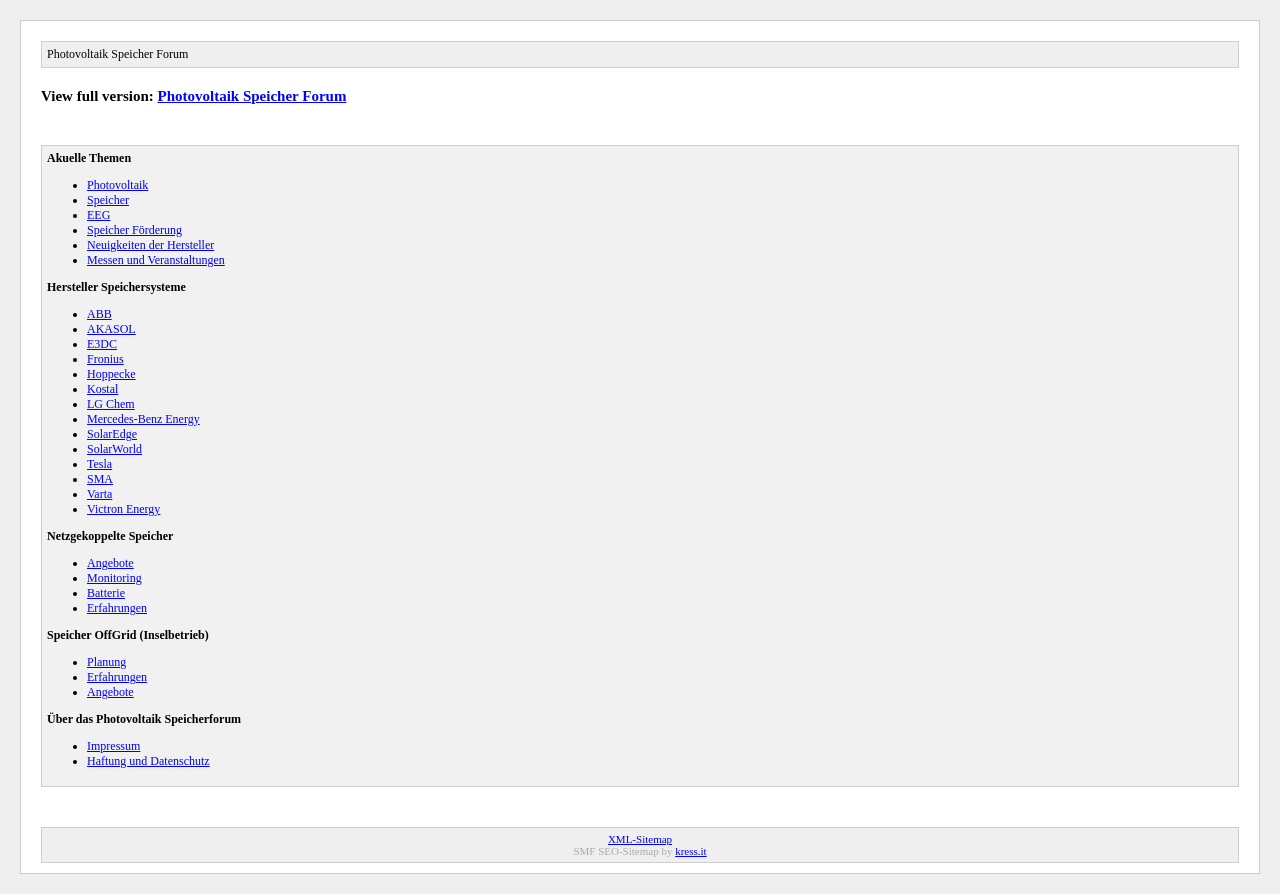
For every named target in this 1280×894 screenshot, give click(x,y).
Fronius (105, 359)
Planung (106, 662)
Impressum (113, 746)
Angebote (110, 563)
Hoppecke (111, 374)
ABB (99, 314)
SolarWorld (114, 449)
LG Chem (111, 404)
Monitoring (114, 578)
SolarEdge (112, 434)
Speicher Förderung (134, 230)
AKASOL (111, 329)
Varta (99, 494)
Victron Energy (123, 509)
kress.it (690, 851)
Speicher (108, 200)
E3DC (102, 344)
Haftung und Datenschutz (148, 761)
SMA (100, 479)
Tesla (99, 464)
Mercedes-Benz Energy (143, 419)
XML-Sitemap (640, 839)
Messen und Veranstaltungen (156, 260)
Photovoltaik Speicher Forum (252, 96)
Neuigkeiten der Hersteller (150, 245)
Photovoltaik (117, 185)
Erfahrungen (117, 608)
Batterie (106, 593)
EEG (98, 215)
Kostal (102, 389)
